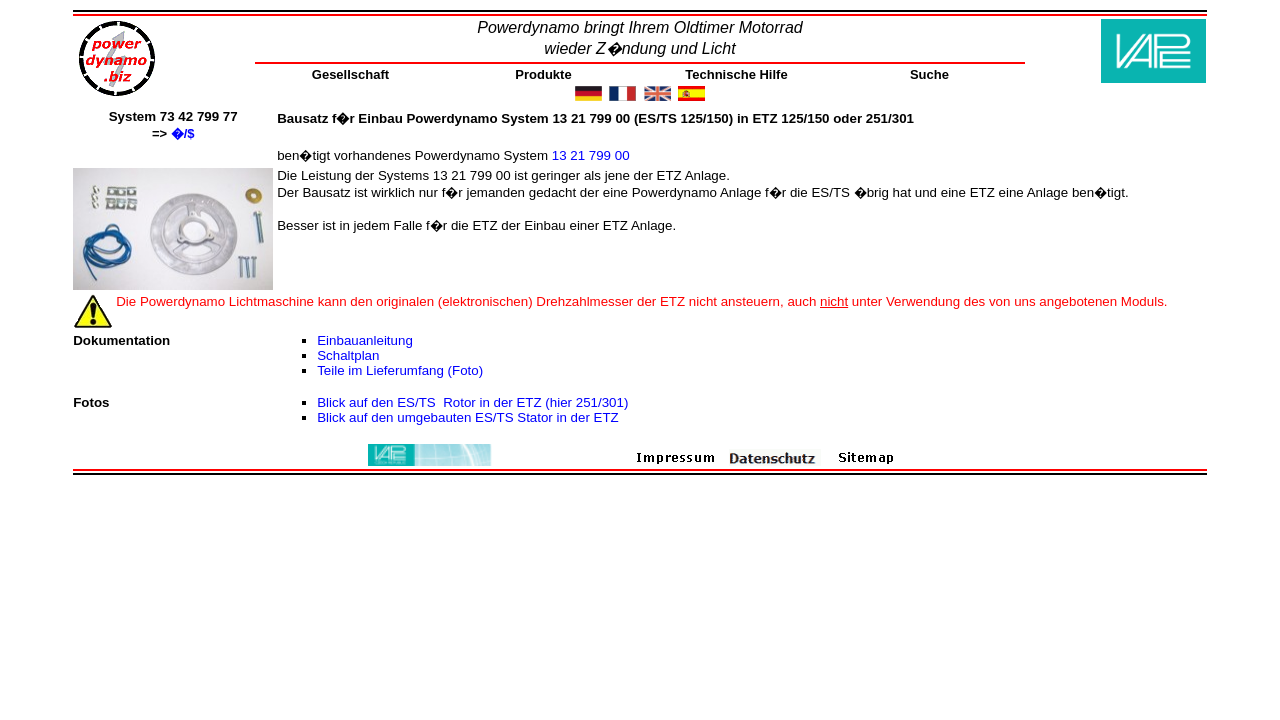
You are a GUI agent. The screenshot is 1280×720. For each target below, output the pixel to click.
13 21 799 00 (593, 155)
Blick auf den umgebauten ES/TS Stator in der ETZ (468, 417)
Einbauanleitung (365, 340)
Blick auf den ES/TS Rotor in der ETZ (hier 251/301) (472, 402)
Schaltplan (348, 355)
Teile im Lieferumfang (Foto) (400, 370)
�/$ (183, 133)
